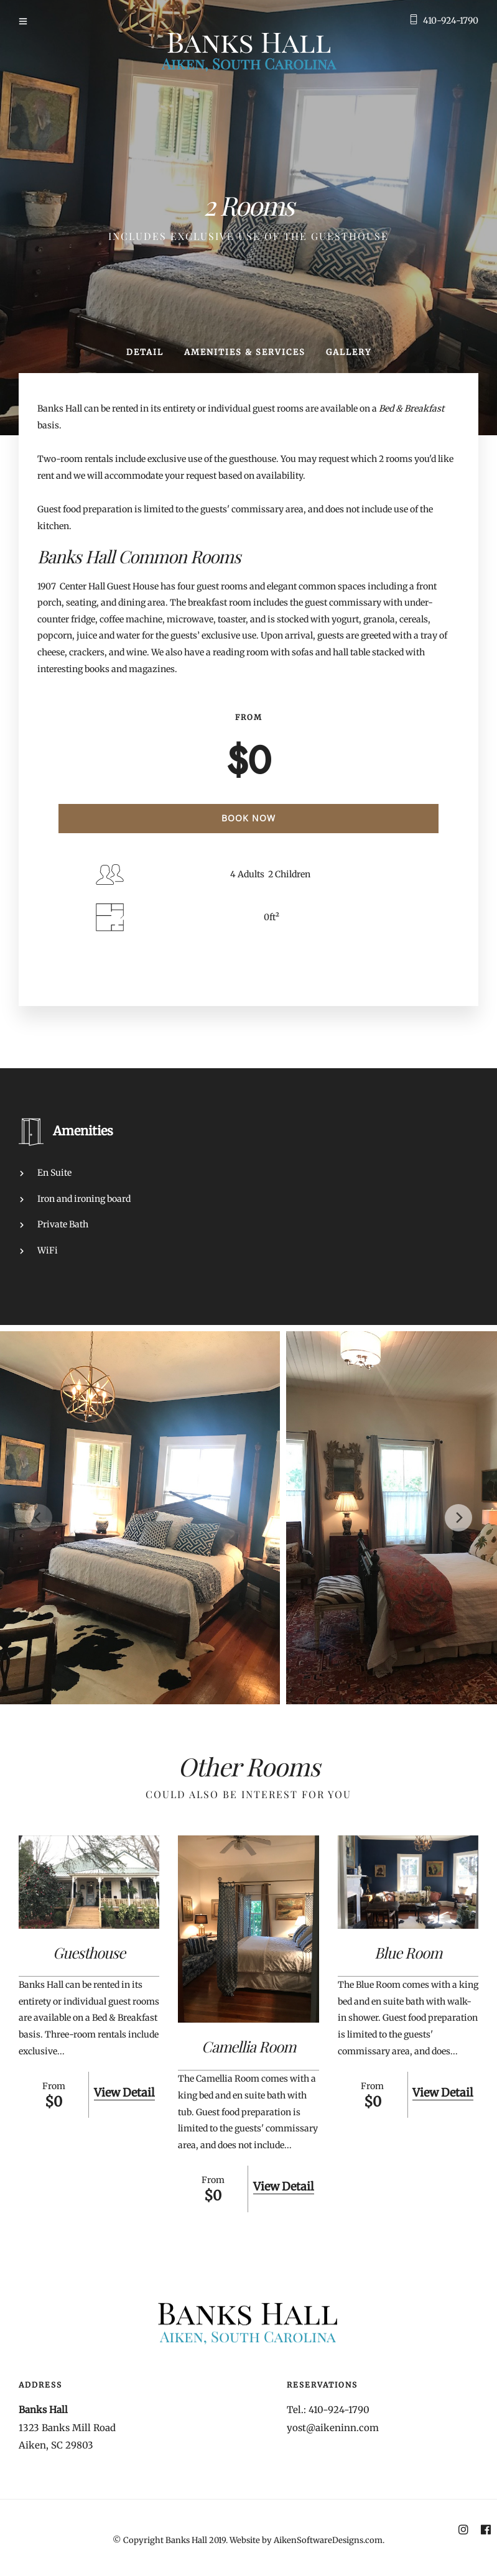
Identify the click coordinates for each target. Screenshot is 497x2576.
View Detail (124, 2092)
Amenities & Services (244, 352)
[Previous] (38, 1517)
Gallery (348, 352)
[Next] (458, 1517)
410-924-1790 (450, 20)
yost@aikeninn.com (333, 2428)
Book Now (248, 818)
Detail (145, 352)
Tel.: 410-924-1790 (328, 2410)
